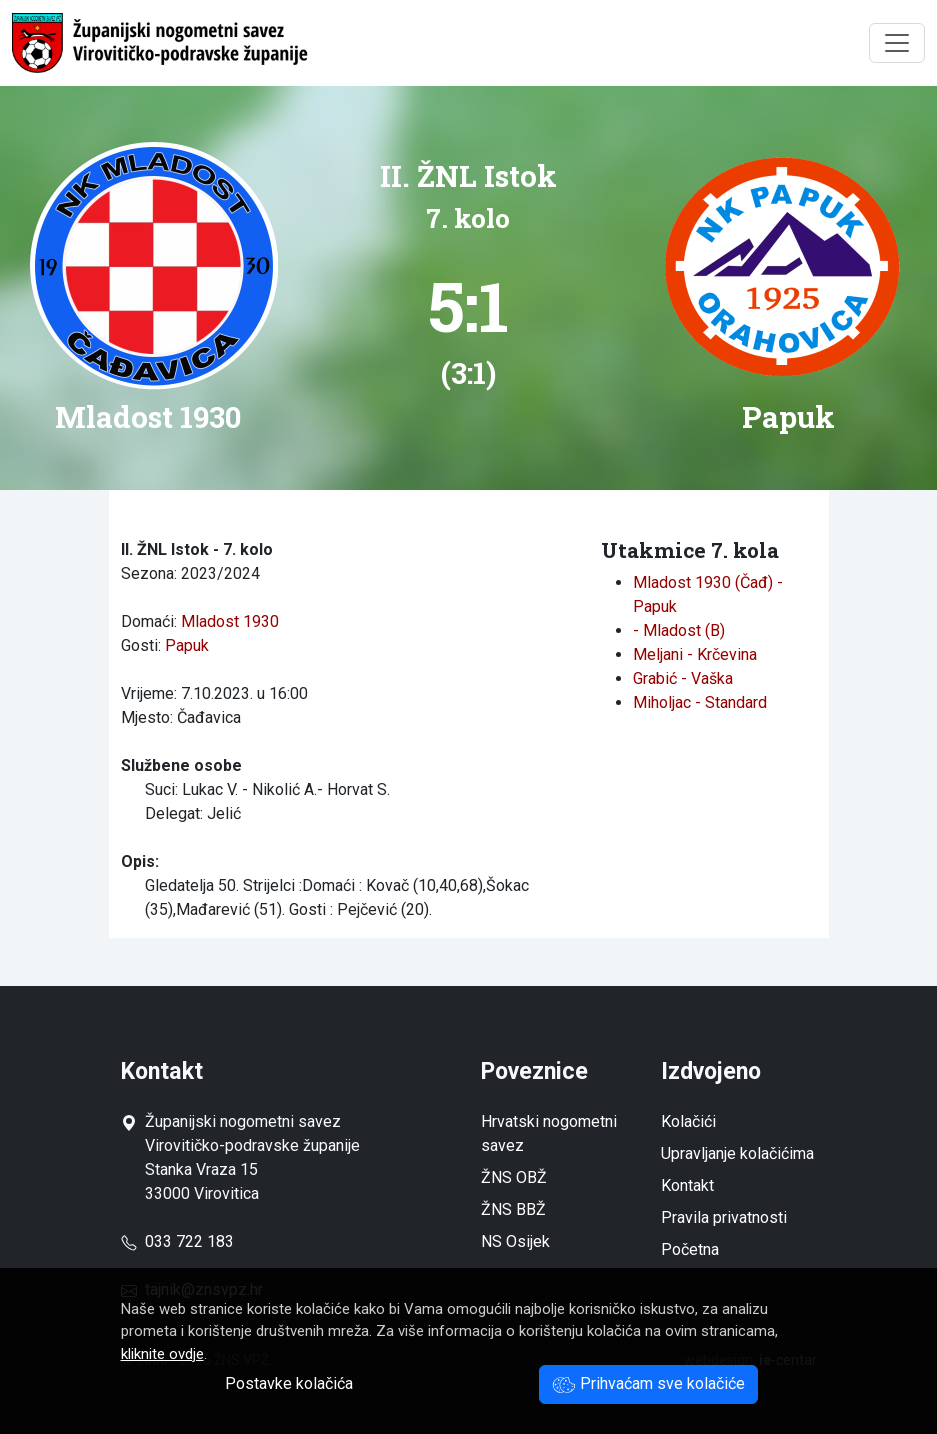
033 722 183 (177, 1241)
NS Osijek (515, 1241)
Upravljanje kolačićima (737, 1153)
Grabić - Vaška (683, 678)
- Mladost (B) (679, 630)
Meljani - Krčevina (695, 654)
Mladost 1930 (230, 621)
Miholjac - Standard (700, 702)
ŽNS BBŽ (513, 1209)
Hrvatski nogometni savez (549, 1133)
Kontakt (687, 1185)
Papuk (187, 645)
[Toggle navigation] (897, 43)
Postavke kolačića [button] (289, 1383)
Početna (690, 1249)
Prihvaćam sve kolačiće (648, 1383)
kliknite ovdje (162, 1354)
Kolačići (688, 1121)
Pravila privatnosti (724, 1217)
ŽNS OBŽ (514, 1177)
